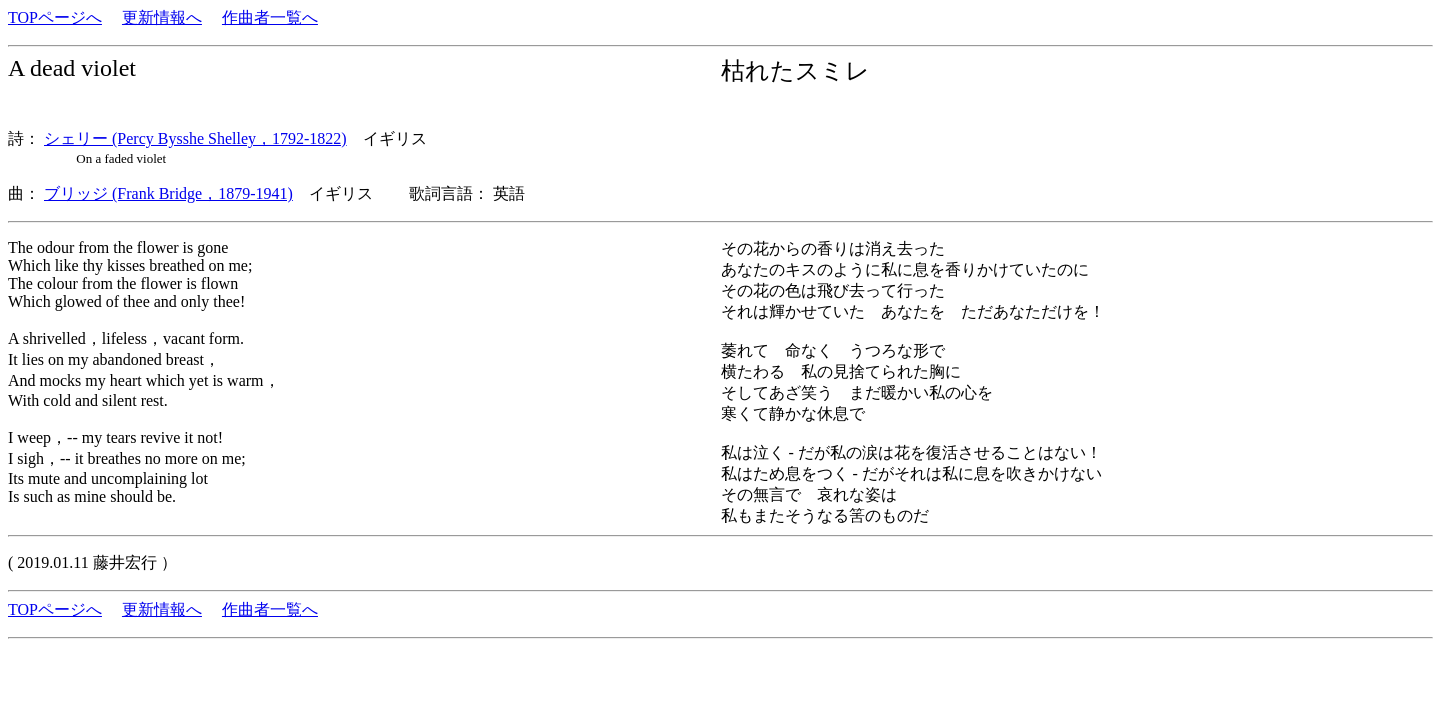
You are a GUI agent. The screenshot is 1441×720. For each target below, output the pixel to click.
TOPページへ (55, 17)
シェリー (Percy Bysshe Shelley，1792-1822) (195, 138)
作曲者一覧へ (270, 17)
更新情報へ (162, 17)
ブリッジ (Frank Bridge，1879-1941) (168, 193)
